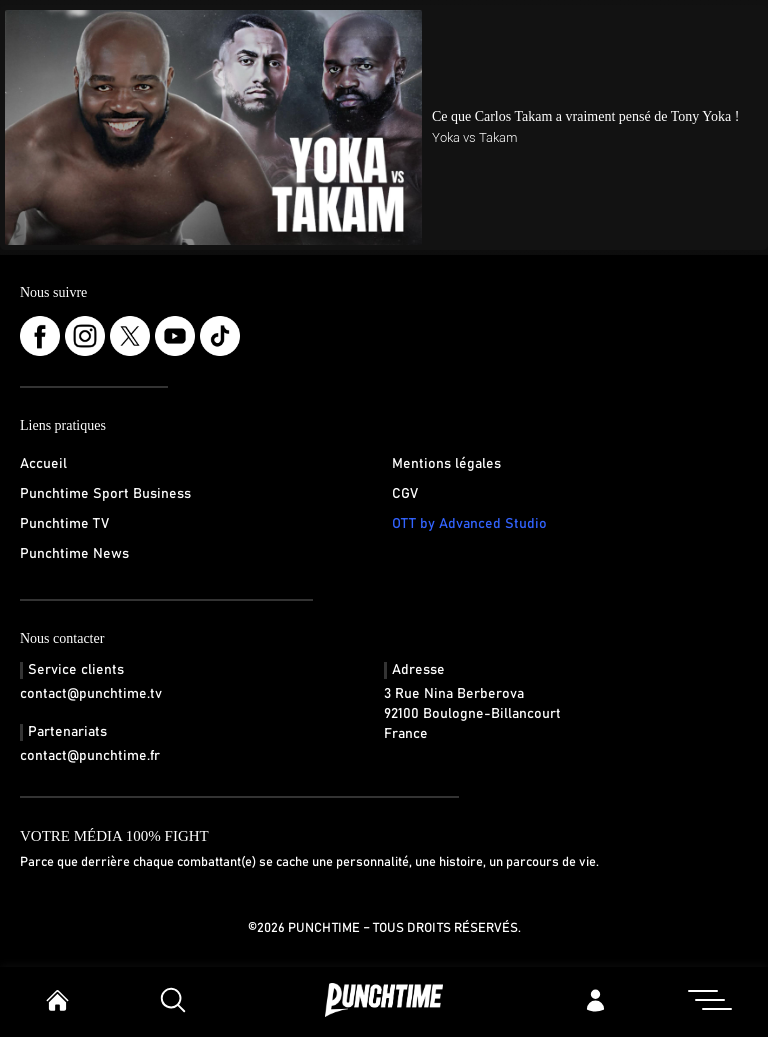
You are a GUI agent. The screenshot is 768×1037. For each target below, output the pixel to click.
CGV (405, 494)
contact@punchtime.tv (91, 694)
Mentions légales (446, 464)
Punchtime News (74, 554)
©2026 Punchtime (304, 928)
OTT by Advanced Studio (469, 524)
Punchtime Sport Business (105, 494)
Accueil (43, 464)
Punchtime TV (64, 524)
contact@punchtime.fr (90, 756)
